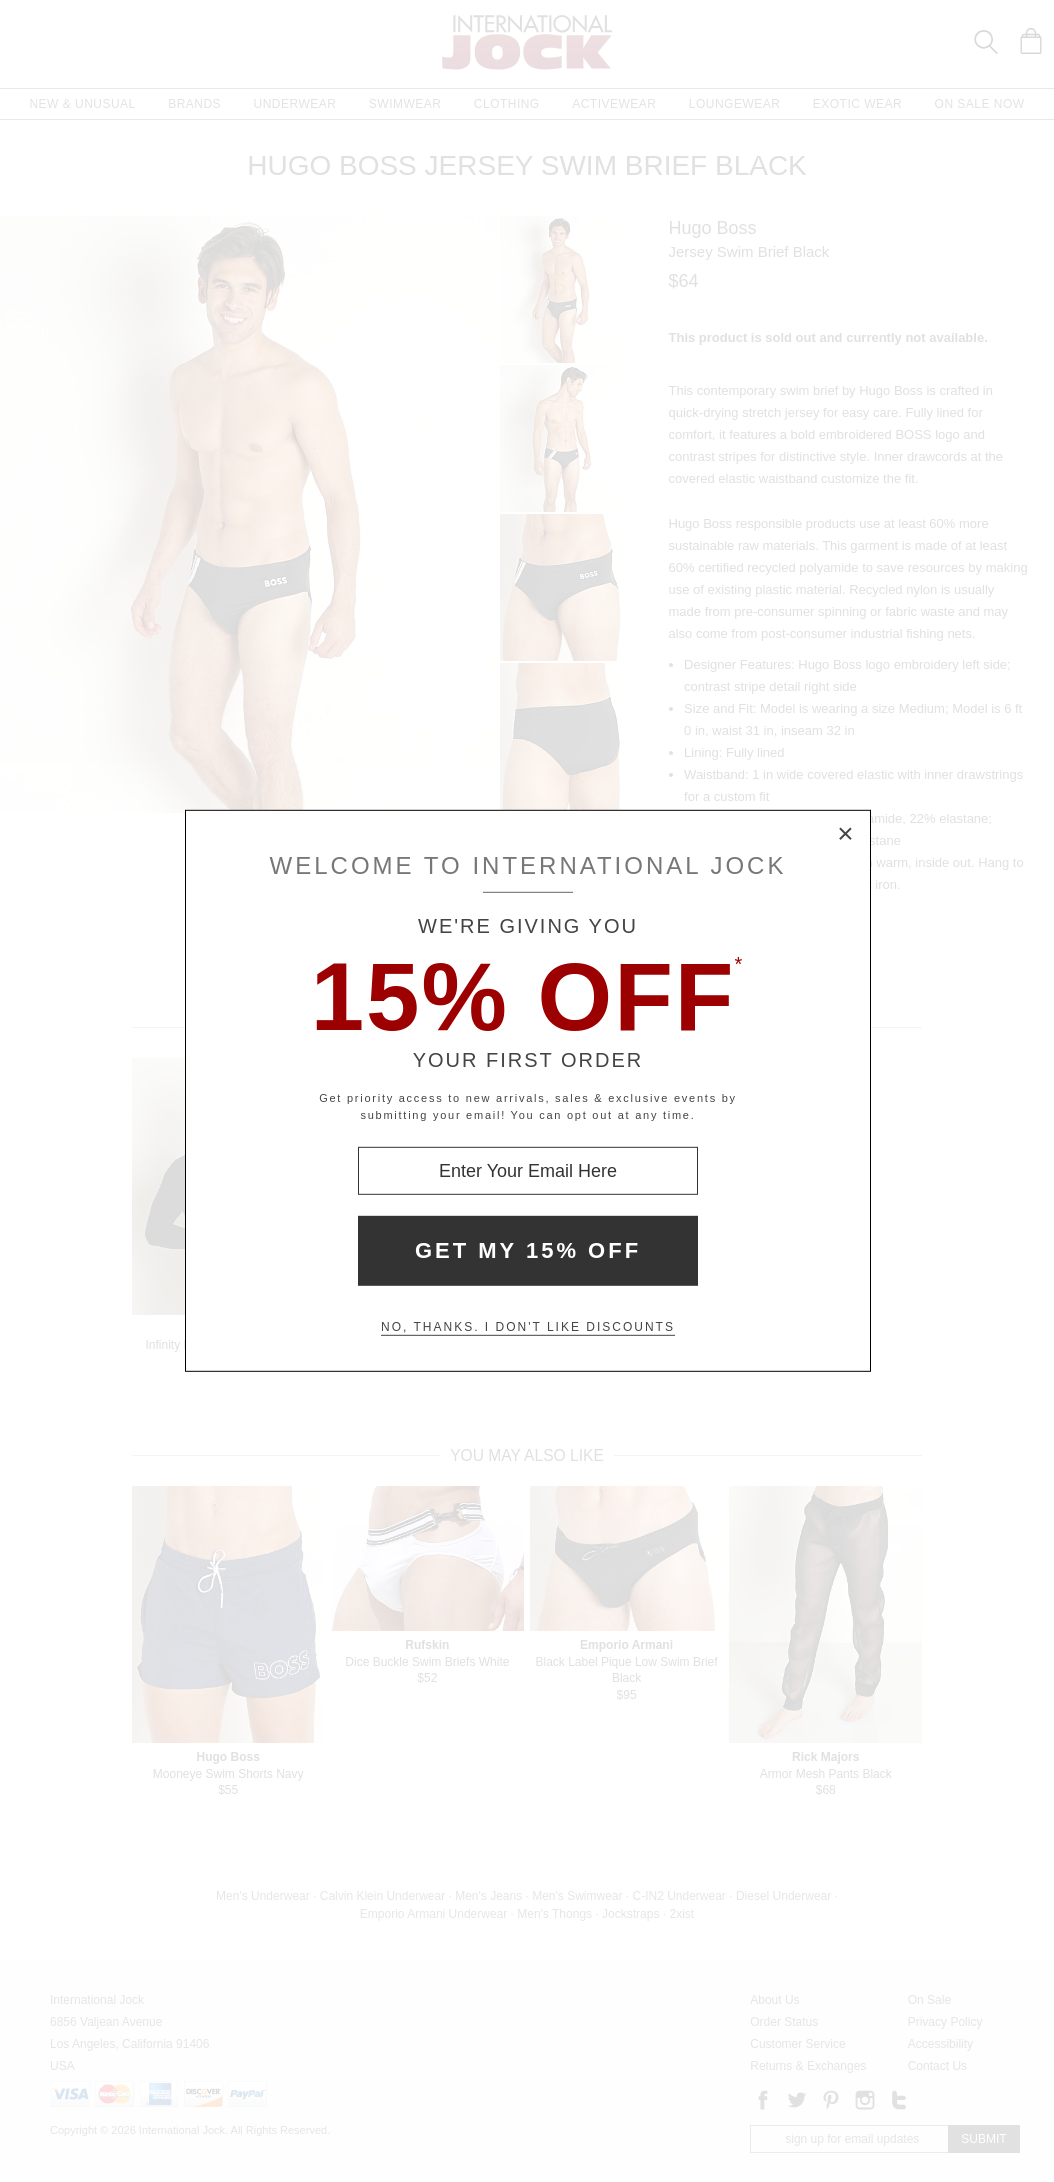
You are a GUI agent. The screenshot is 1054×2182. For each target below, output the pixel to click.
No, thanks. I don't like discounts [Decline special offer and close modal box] (528, 1327)
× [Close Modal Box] (846, 835)
